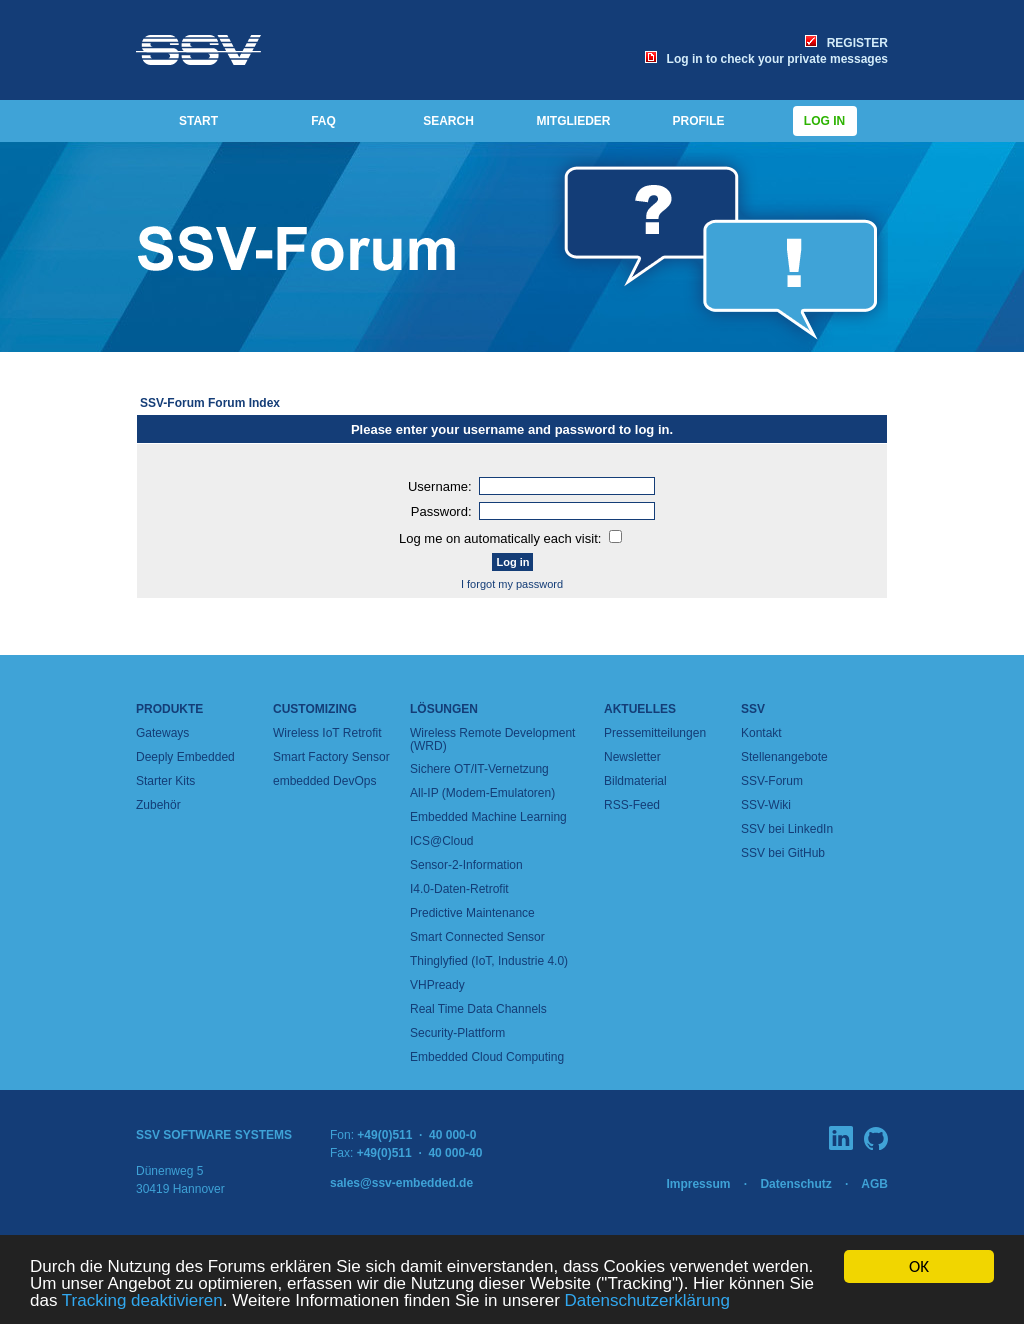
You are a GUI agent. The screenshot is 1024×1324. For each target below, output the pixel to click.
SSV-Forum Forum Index (210, 403)
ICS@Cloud (442, 841)
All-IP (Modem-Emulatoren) (482, 793)
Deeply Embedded (185, 757)
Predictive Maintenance (472, 913)
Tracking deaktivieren (142, 1301)
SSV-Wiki (766, 805)
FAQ (323, 121)
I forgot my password (512, 584)
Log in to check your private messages (766, 59)
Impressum (698, 1184)
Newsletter (632, 757)
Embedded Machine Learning (488, 817)
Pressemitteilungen (655, 733)
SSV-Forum (772, 781)
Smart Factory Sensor (331, 757)
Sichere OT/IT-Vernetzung (479, 769)
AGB (874, 1184)
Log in (825, 121)
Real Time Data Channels (478, 1009)
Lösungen (444, 709)
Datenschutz (795, 1184)
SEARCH (448, 121)
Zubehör (158, 805)
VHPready (437, 985)
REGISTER (846, 43)
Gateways (162, 733)
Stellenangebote (784, 757)
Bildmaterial (635, 781)
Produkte (169, 709)
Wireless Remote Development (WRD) (492, 739)
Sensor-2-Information (466, 865)
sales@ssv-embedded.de (401, 1183)
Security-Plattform (457, 1033)
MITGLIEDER (574, 121)
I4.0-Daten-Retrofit (459, 889)
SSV (753, 709)
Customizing (315, 709)
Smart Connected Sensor (477, 937)
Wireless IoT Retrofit (327, 733)
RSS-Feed (632, 805)
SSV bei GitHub (783, 853)
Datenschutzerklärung (647, 1301)
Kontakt (761, 733)
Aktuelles (640, 709)
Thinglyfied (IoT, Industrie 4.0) (489, 961)
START (198, 121)
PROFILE (698, 121)
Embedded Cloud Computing (487, 1057)
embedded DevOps (324, 781)
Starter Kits (165, 781)
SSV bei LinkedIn (787, 829)
